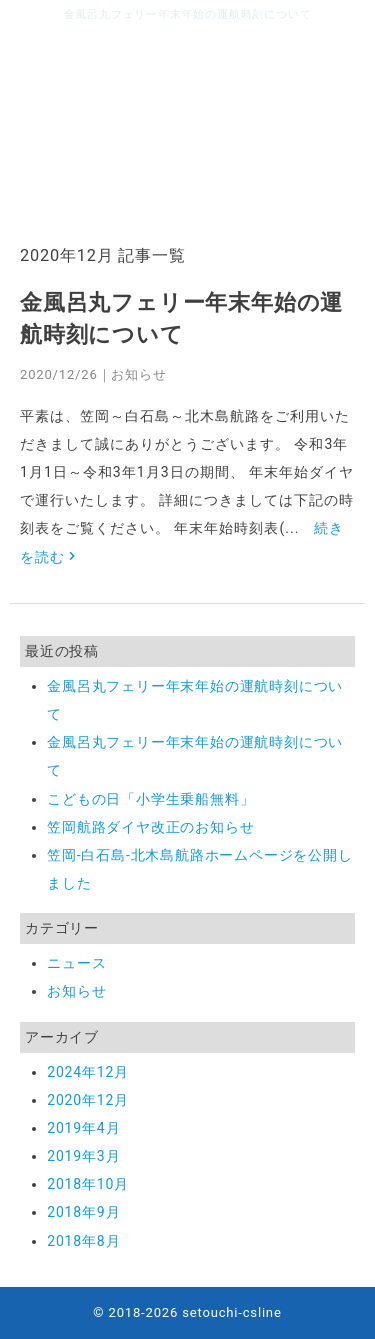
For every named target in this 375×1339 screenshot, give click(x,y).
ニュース (76, 963)
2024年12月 (88, 1072)
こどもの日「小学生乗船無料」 (150, 799)
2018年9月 (83, 1212)
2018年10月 (88, 1184)
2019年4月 (83, 1128)
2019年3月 (83, 1156)
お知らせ (138, 374)
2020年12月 (88, 1100)
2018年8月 (83, 1241)
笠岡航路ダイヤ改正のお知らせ (150, 827)
